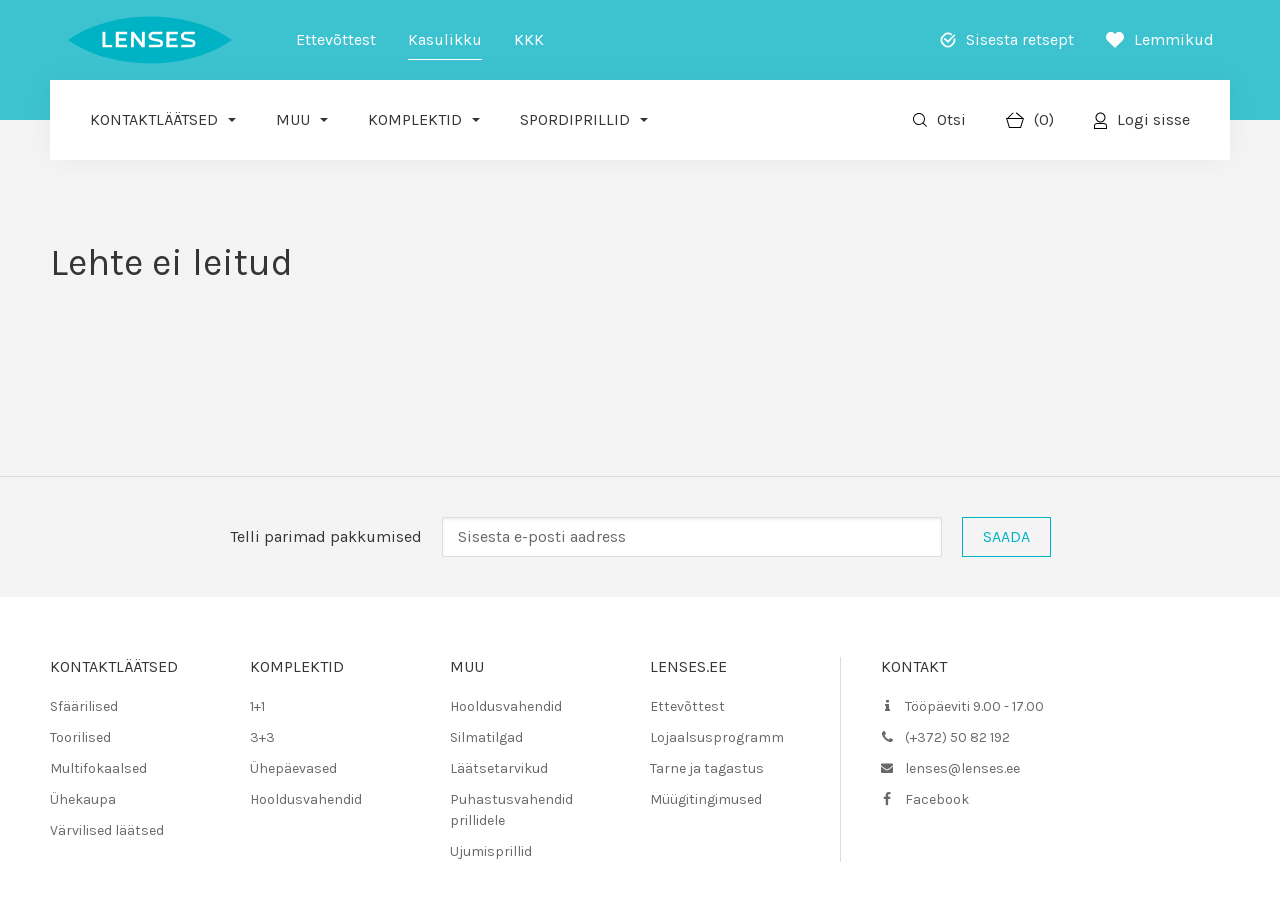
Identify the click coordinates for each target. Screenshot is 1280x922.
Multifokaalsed (98, 768)
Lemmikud (1174, 39)
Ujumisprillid (491, 851)
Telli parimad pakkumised (326, 536)
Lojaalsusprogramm (717, 737)
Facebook (937, 799)
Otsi (951, 119)
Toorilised (80, 737)
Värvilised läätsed (107, 830)
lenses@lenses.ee (962, 768)
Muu (293, 119)
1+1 (257, 706)
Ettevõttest (336, 39)
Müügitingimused (706, 799)
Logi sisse (1153, 119)
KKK (529, 39)
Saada (1006, 536)
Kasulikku (445, 39)
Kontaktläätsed (154, 119)
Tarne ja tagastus (707, 768)
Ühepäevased (293, 768)
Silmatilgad (486, 737)
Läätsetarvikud (499, 768)
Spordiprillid (575, 119)
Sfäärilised (84, 706)
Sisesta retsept (1020, 39)
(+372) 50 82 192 (957, 737)
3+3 (262, 737)
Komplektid (415, 119)
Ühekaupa (83, 799)
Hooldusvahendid (306, 799)
